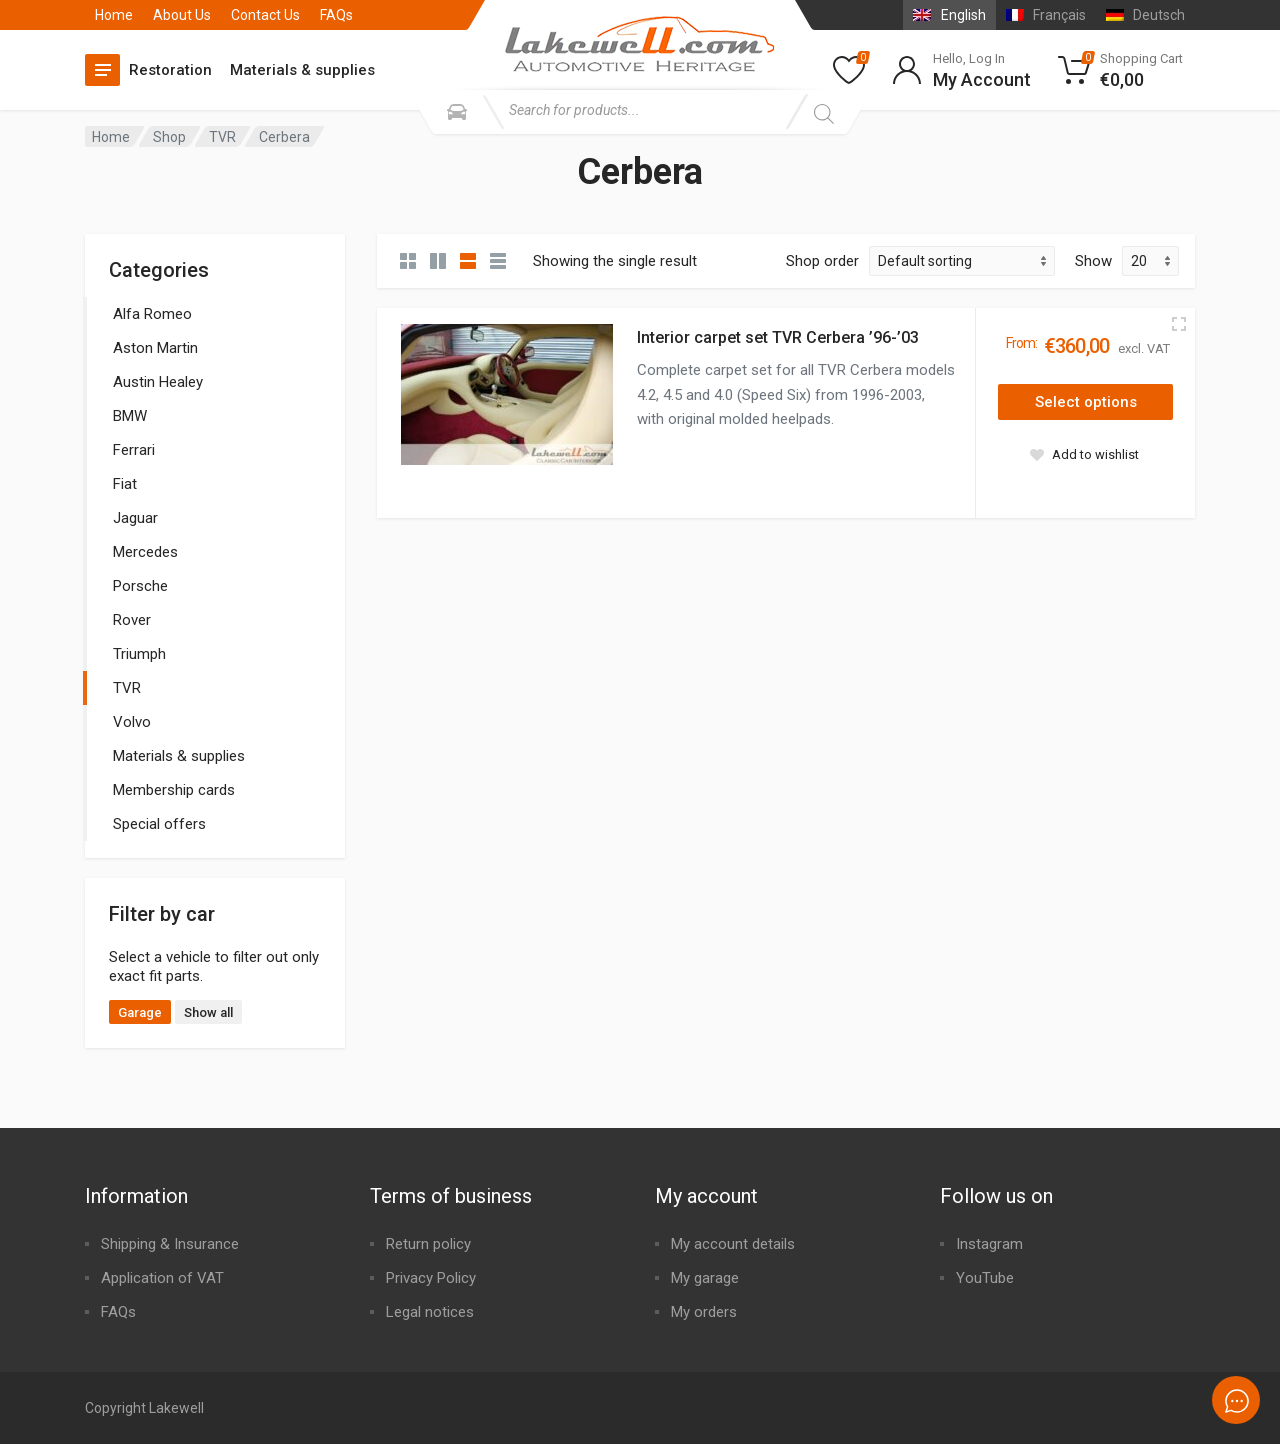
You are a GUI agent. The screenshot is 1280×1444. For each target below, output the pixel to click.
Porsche (140, 586)
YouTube (985, 1278)
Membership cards (174, 790)
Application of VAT (162, 1278)
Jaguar (135, 518)
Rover (132, 620)
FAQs (336, 15)
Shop (169, 137)
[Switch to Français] (1046, 15)
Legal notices (430, 1312)
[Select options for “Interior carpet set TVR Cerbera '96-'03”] (1085, 402)
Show (1093, 261)
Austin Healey (158, 382)
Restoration (170, 70)
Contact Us (265, 15)
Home (114, 15)
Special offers (159, 824)
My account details (733, 1244)
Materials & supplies (302, 70)
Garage (140, 1012)
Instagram (989, 1244)
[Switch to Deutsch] (1145, 15)
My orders (704, 1312)
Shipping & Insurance (170, 1244)
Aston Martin (155, 348)
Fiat (125, 484)
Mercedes (145, 552)
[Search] (823, 114)
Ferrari (134, 450)
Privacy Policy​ (431, 1278)
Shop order (822, 261)
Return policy (428, 1244)
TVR (222, 137)
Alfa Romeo (152, 314)
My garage (705, 1278)
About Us (182, 15)
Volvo (132, 722)
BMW (130, 416)
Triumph (139, 654)
